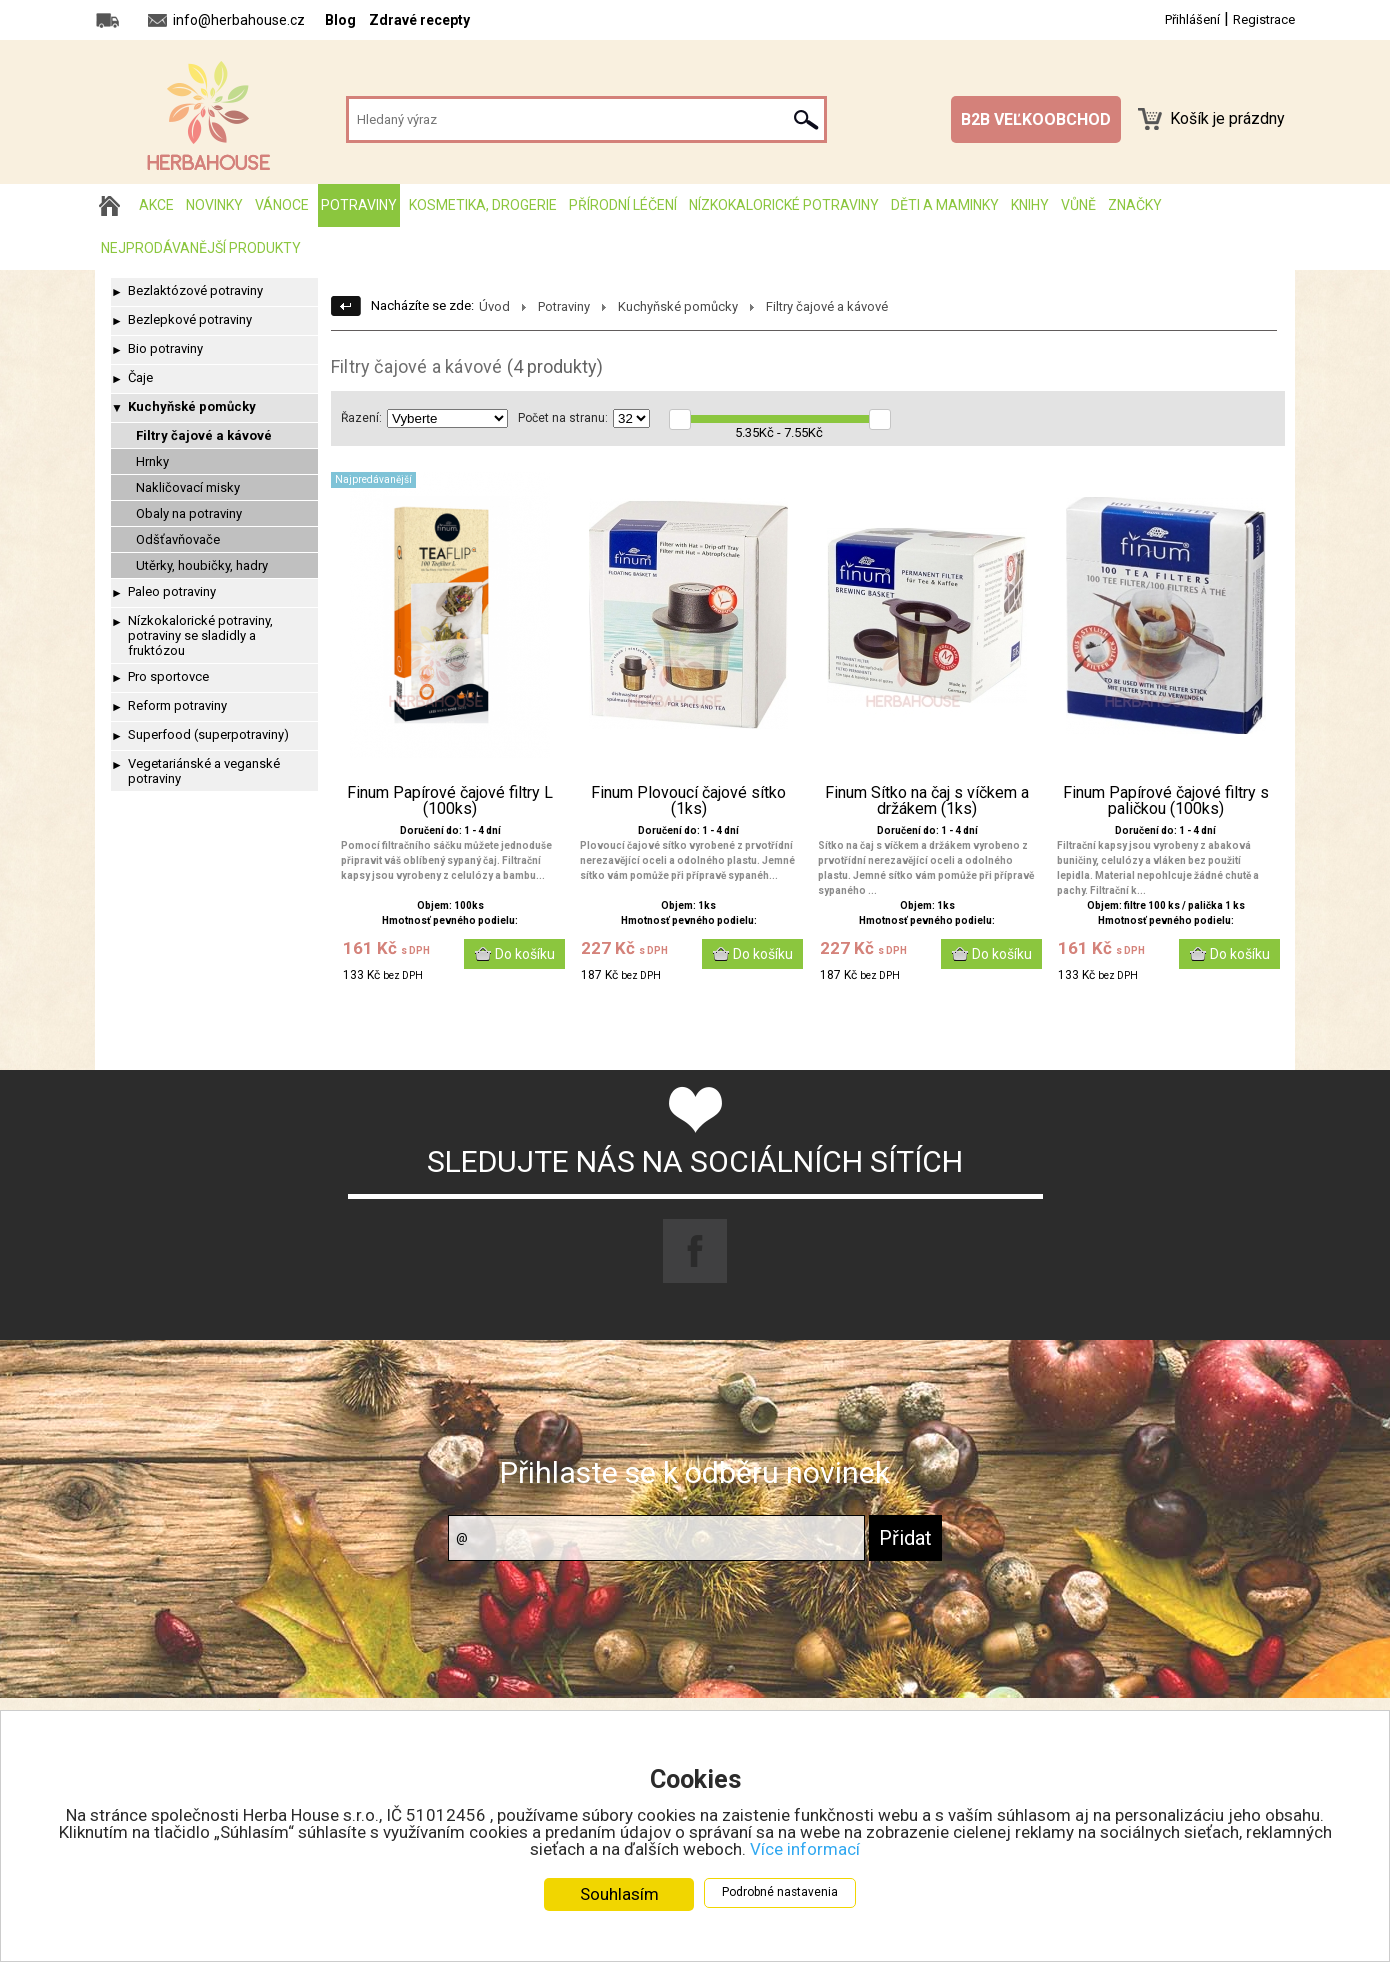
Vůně (1078, 205)
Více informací (805, 1849)
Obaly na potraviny (189, 513)
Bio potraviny (165, 348)
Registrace (1264, 19)
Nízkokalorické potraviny (784, 205)
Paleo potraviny (172, 591)
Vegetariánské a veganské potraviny (204, 771)
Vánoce (282, 205)
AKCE (156, 205)
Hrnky (152, 461)
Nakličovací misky (188, 487)
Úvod (494, 306)
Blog (340, 20)
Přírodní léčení (623, 205)
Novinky (214, 205)
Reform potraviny (177, 705)
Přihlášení (1192, 19)
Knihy (1030, 205)
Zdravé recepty (419, 20)
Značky (1135, 205)
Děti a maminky (945, 205)
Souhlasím (619, 1894)
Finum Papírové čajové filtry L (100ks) (450, 801)
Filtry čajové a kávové (204, 435)
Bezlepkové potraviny (190, 319)
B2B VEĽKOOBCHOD (1036, 119)
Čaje (140, 377)
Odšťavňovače (178, 539)
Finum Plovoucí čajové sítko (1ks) (688, 801)
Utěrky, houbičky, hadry (202, 565)
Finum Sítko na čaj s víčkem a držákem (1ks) (927, 801)
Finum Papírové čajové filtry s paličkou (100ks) (1166, 801)
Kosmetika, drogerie (483, 205)
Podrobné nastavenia (780, 1892)
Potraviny (359, 205)
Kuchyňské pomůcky (192, 406)
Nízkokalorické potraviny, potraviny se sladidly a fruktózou (200, 635)
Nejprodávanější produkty (201, 248)
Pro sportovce (168, 676)
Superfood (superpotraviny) (208, 734)
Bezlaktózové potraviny (195, 290)
